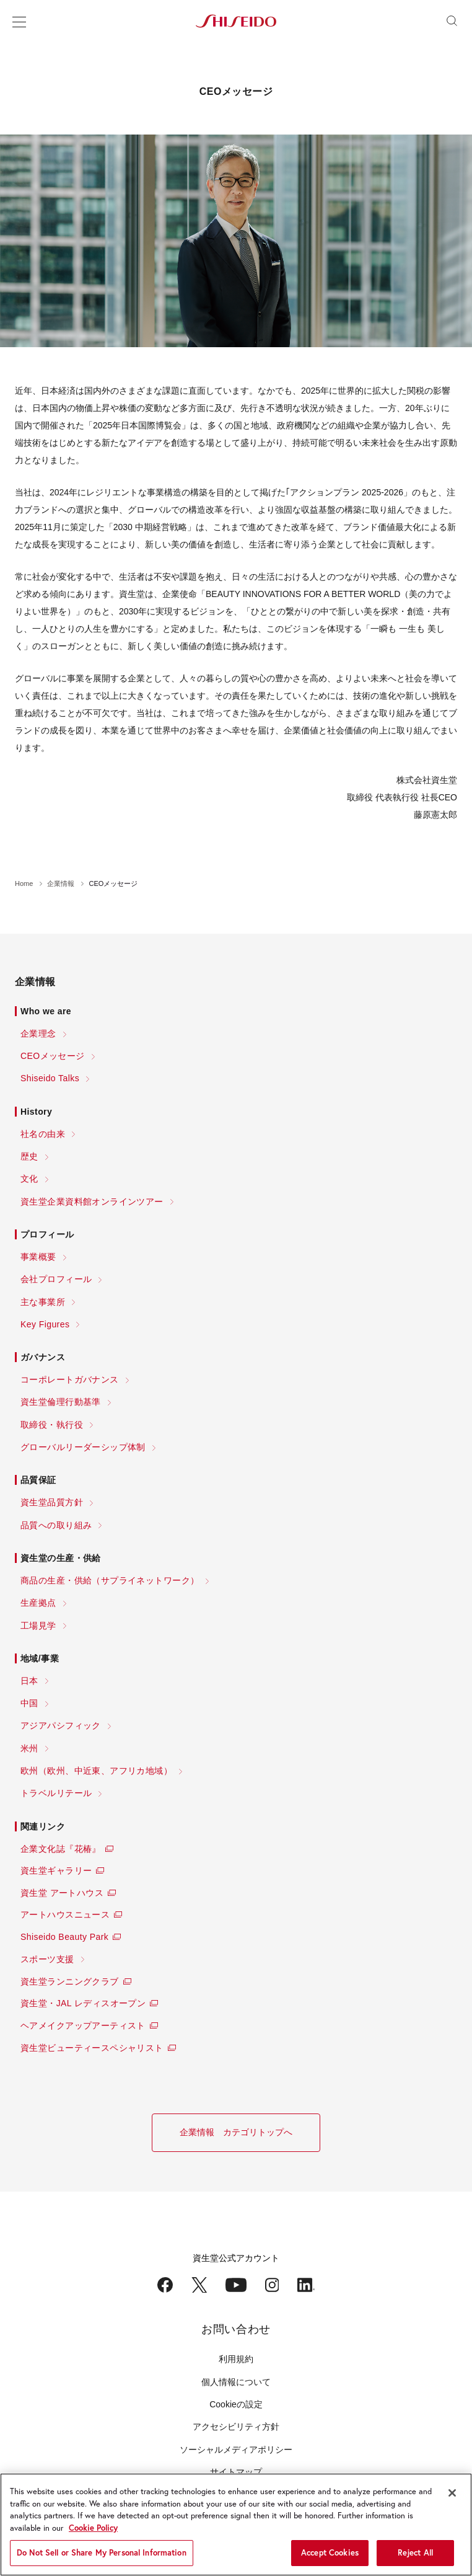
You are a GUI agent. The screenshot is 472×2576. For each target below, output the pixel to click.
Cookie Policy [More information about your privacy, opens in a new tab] (93, 2528)
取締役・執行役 (51, 1425)
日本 (29, 1681)
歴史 (29, 1156)
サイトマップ (236, 2472)
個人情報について (236, 2382)
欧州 (96, 1771)
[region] (236, 2524)
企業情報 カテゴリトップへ (236, 2132)
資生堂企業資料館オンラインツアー (92, 1201)
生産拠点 (38, 1603)
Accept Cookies (330, 2552)
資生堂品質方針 (51, 1502)
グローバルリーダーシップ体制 (83, 1447)
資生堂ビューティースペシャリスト (92, 2048)
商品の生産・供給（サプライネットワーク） (109, 1580)
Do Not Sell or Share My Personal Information (101, 2552)
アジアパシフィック (60, 1725)
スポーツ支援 (47, 1959)
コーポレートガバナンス (69, 1379)
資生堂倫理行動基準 (60, 1402)
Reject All (415, 2552)
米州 (29, 1748)
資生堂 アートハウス (61, 1893)
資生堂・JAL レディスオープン (83, 2003)
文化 (29, 1179)
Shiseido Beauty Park (64, 1937)
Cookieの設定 (236, 2404)
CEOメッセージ (52, 1056)
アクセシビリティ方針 (236, 2427)
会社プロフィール (56, 1279)
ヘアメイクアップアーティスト (83, 2025)
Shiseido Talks (49, 1078)
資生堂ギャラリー (56, 1870)
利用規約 (236, 2359)
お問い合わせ (236, 2329)
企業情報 (60, 883)
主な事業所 (42, 1302)
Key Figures (44, 1324)
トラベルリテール (56, 1793)
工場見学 (38, 1626)
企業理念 (38, 1033)
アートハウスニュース (65, 1914)
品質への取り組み (56, 1525)
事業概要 (38, 1257)
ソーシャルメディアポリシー (236, 2449)
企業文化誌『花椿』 (60, 1849)
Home (24, 883)
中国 (29, 1703)
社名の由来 (42, 1134)
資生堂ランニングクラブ (69, 1981)
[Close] (452, 2493)
